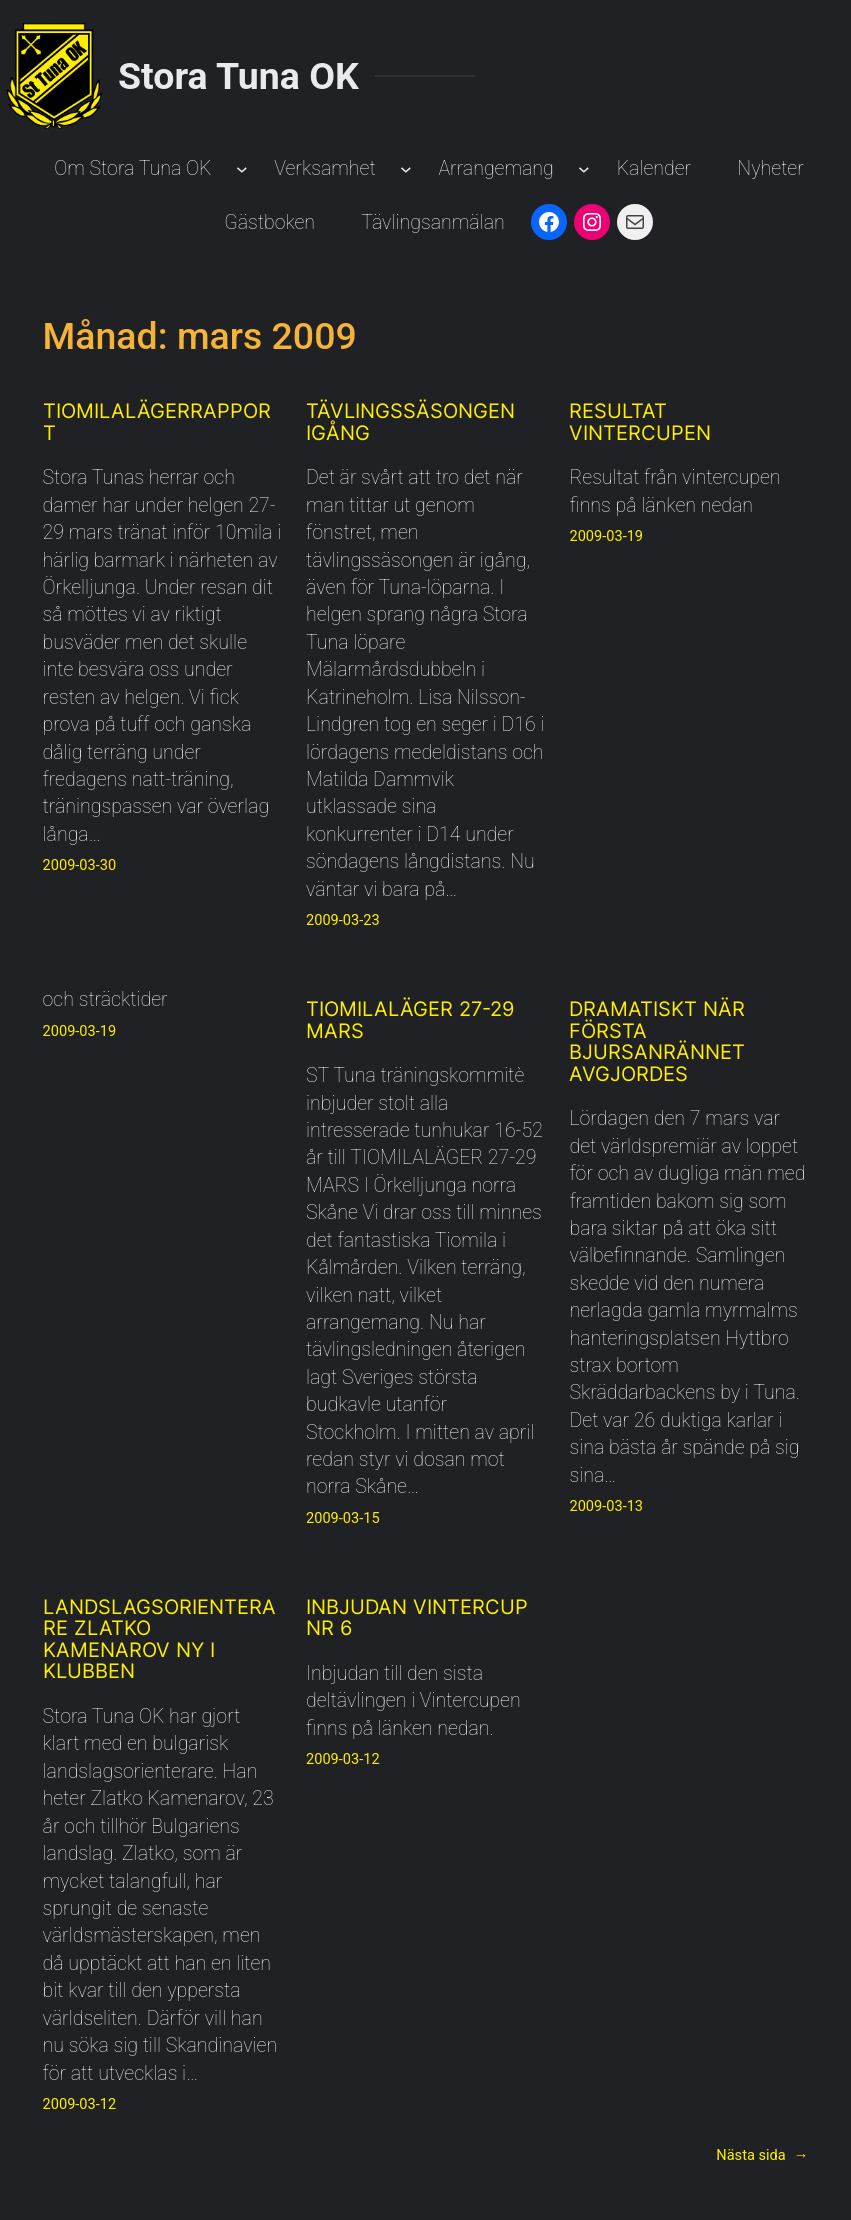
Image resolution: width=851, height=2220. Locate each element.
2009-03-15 (343, 1518)
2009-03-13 (606, 1506)
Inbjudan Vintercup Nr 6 (417, 1618)
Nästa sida (762, 2155)
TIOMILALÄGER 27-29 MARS (410, 1020)
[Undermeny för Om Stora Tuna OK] (242, 169)
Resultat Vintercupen (640, 422)
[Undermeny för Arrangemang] (584, 169)
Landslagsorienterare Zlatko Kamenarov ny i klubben (159, 1640)
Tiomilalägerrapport (157, 422)
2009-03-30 (80, 865)
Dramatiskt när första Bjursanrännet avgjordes (657, 1042)
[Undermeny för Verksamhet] (406, 169)
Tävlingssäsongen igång (410, 422)
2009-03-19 (606, 536)
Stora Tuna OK (238, 76)
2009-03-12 (80, 2104)
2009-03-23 (343, 920)
